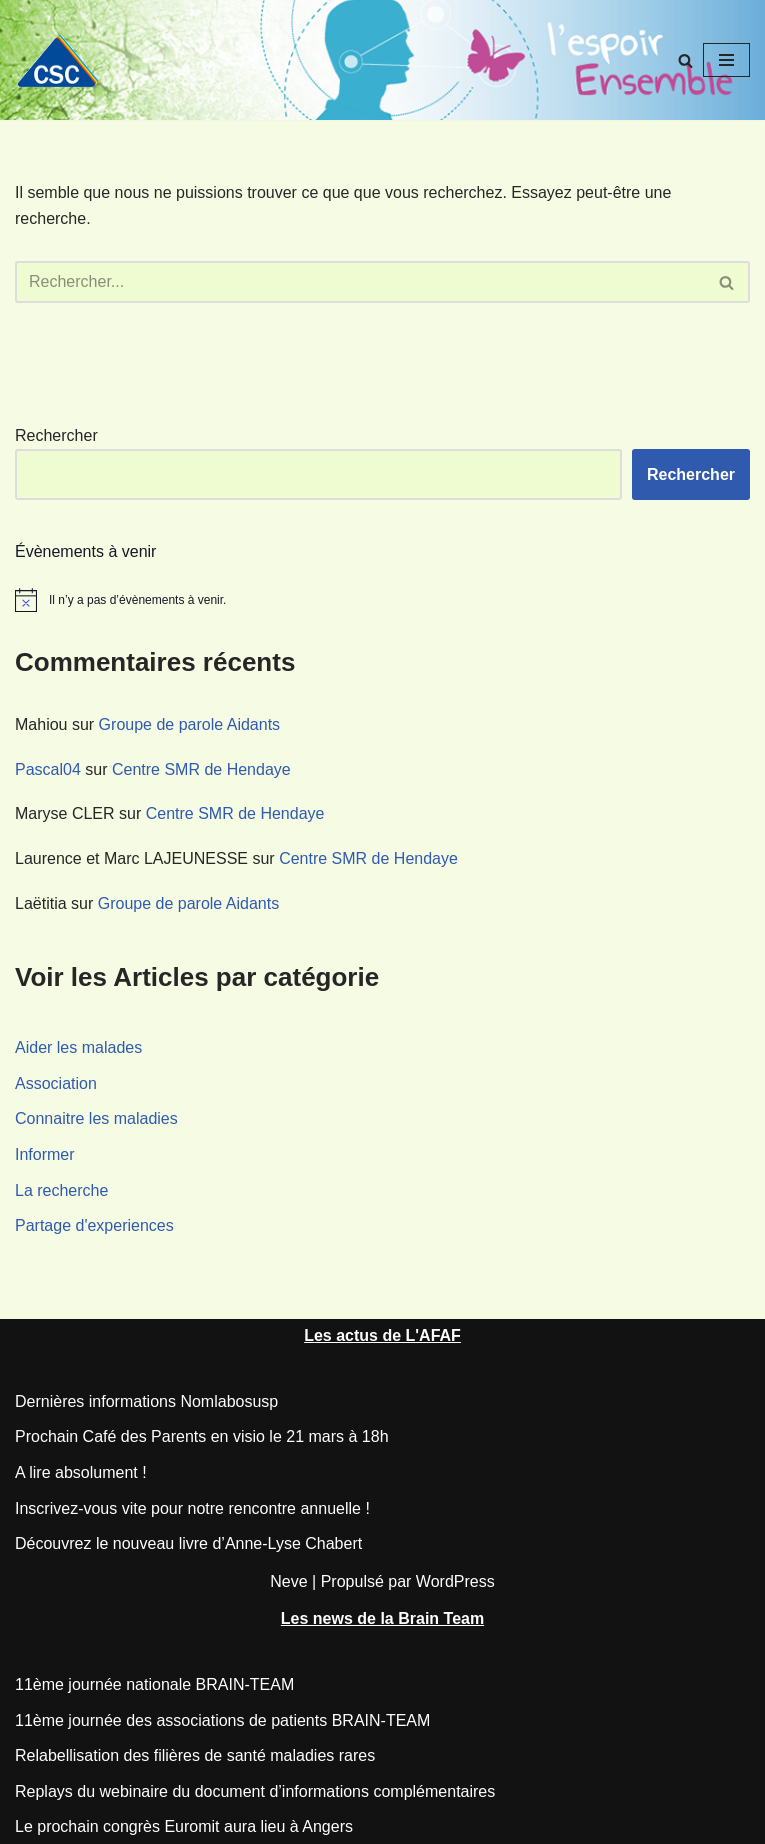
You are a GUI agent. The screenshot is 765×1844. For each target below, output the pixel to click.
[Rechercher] (685, 60)
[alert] (382, 600)
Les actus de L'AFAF (382, 1335)
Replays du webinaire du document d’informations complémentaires (255, 1791)
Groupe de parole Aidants (189, 724)
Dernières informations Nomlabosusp (146, 1401)
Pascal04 (48, 769)
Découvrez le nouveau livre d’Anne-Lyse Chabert (188, 1543)
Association (56, 1083)
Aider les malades (78, 1047)
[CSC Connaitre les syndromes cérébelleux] (65, 60)
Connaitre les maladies (96, 1118)
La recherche (61, 1190)
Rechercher (56, 435)
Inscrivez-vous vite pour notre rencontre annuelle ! (192, 1508)
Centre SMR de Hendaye (201, 769)
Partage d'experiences (94, 1225)
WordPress (455, 1581)
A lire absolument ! (81, 1472)
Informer (45, 1154)
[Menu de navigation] (726, 60)
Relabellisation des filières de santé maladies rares (195, 1755)
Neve (288, 1581)
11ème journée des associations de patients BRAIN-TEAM (222, 1720)
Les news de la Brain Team (382, 1618)
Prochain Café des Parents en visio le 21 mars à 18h (202, 1436)
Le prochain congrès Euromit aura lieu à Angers (184, 1826)
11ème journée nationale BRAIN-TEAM (154, 1684)
